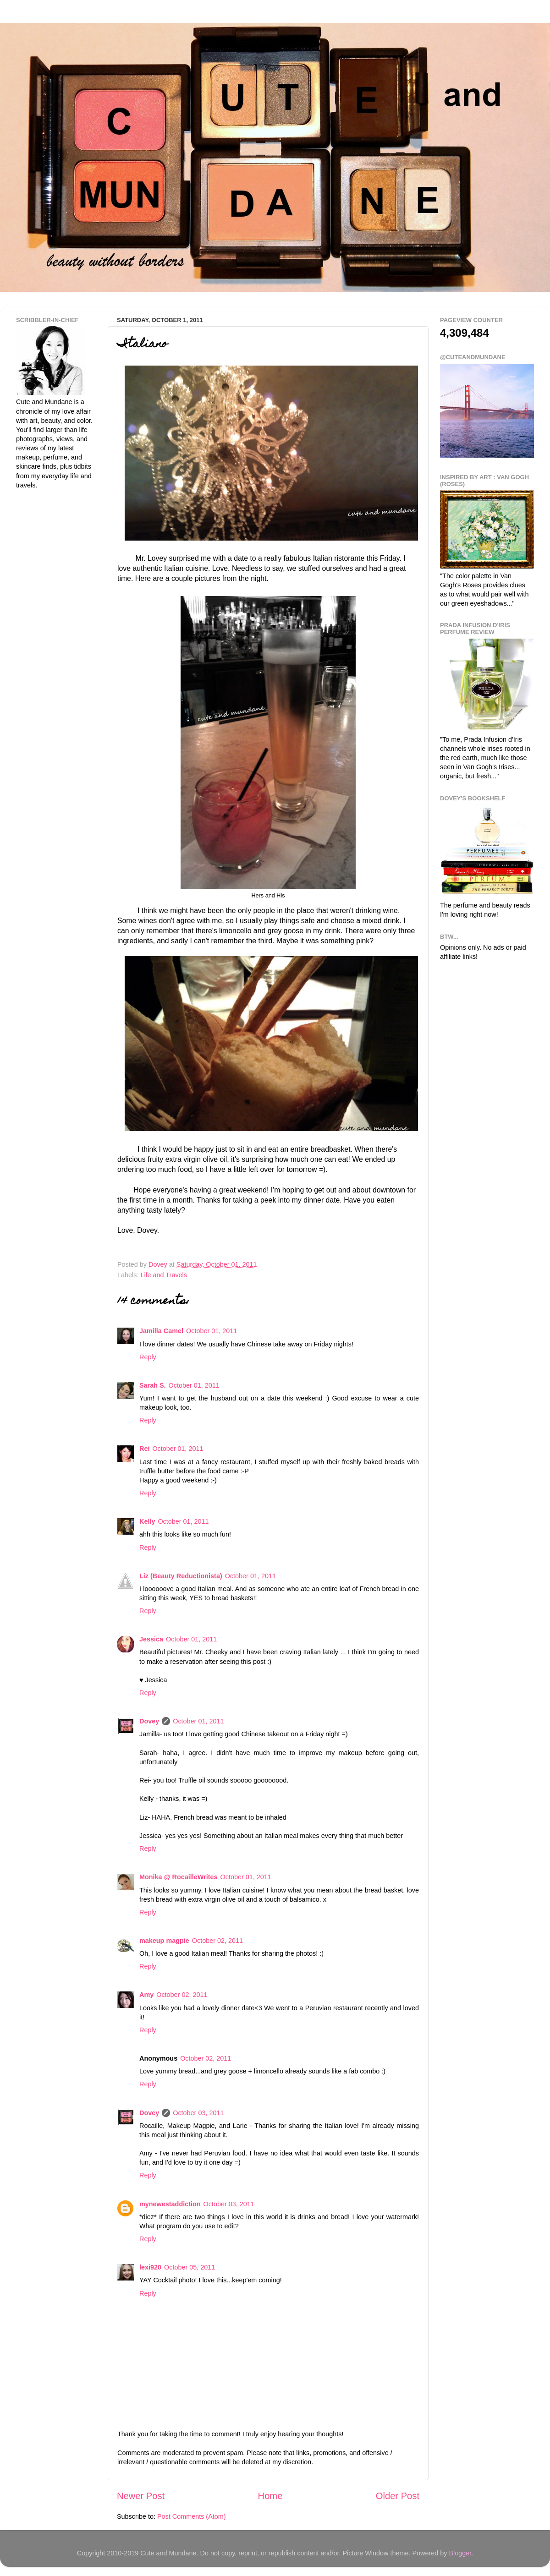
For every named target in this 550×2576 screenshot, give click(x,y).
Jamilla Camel (161, 1330)
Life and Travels (163, 1275)
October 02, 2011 (217, 1940)
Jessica (151, 1639)
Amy (146, 1994)
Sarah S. (152, 1385)
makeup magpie (164, 1940)
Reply (147, 1357)
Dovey (149, 1721)
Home (270, 2496)
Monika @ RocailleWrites (178, 1877)
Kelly (147, 1521)
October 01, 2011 (211, 1330)
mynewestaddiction (170, 2204)
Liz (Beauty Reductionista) (180, 1576)
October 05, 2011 (189, 2267)
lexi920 (150, 2267)
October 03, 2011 (198, 2113)
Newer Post (141, 2496)
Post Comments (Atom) (191, 2516)
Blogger (460, 2553)
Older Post (397, 2496)
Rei (144, 1448)
